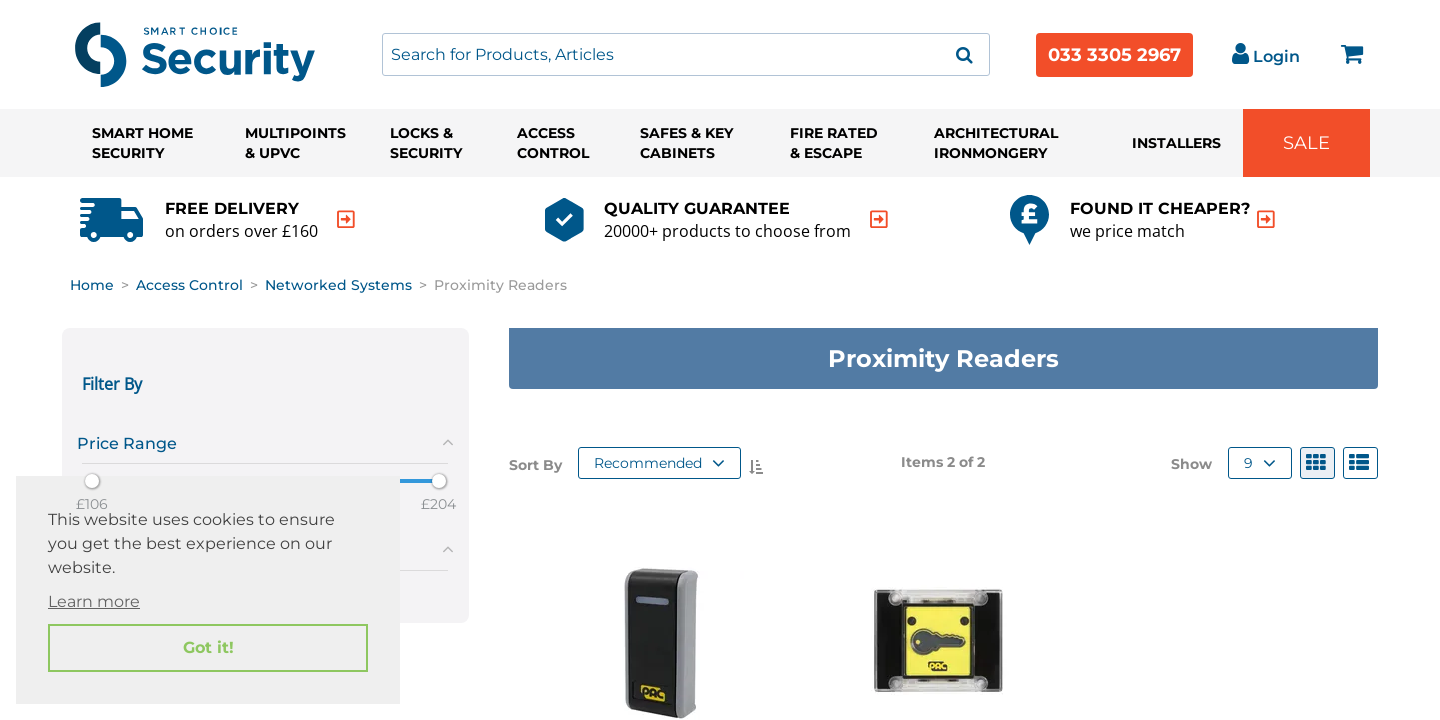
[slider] (92, 481)
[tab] (265, 440)
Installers (1176, 143)
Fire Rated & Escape (834, 143)
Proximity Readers (500, 285)
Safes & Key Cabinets (686, 143)
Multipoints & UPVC (295, 143)
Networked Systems (338, 285)
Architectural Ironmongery (996, 143)
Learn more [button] (94, 601)
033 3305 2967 (1114, 55)
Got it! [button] (208, 647)
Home (92, 285)
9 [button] (1260, 463)
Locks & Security (426, 143)
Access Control (553, 143)
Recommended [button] (659, 463)
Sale (1306, 143)
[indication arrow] (346, 219)
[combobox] (686, 54)
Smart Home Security (142, 143)
